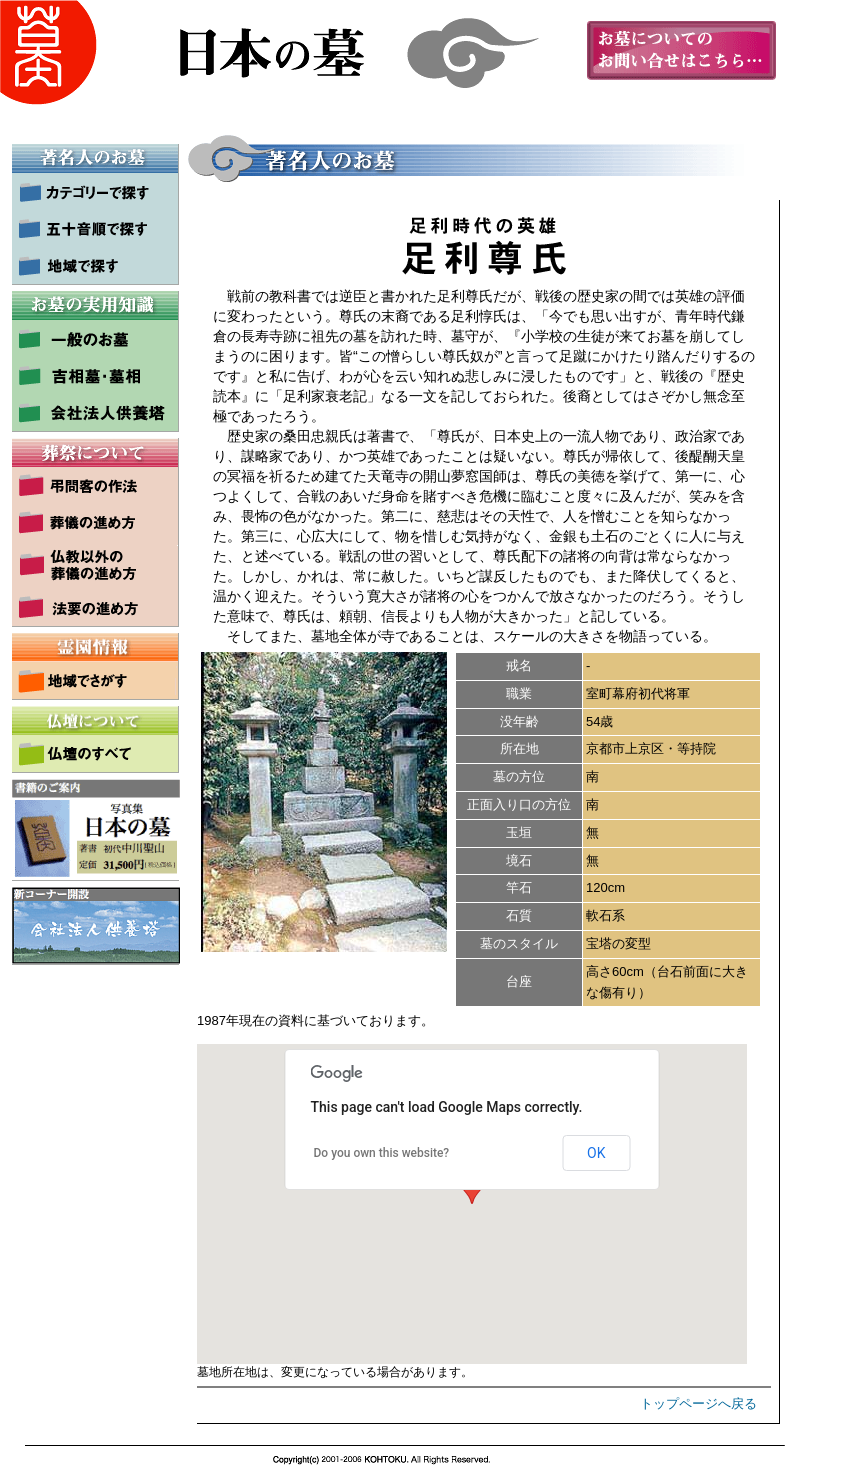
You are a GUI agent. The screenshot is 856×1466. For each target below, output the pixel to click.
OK (596, 1153)
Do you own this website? (382, 1153)
